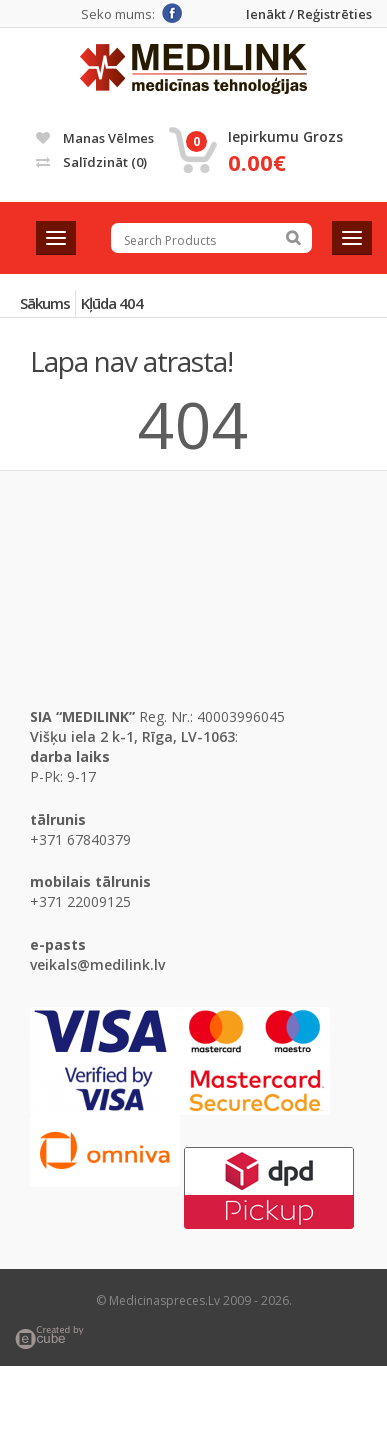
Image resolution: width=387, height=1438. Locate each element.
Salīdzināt (91, 162)
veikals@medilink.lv (97, 964)
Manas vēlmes (95, 138)
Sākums (45, 303)
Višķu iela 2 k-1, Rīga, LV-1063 (132, 736)
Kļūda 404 (112, 303)
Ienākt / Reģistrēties (309, 14)
